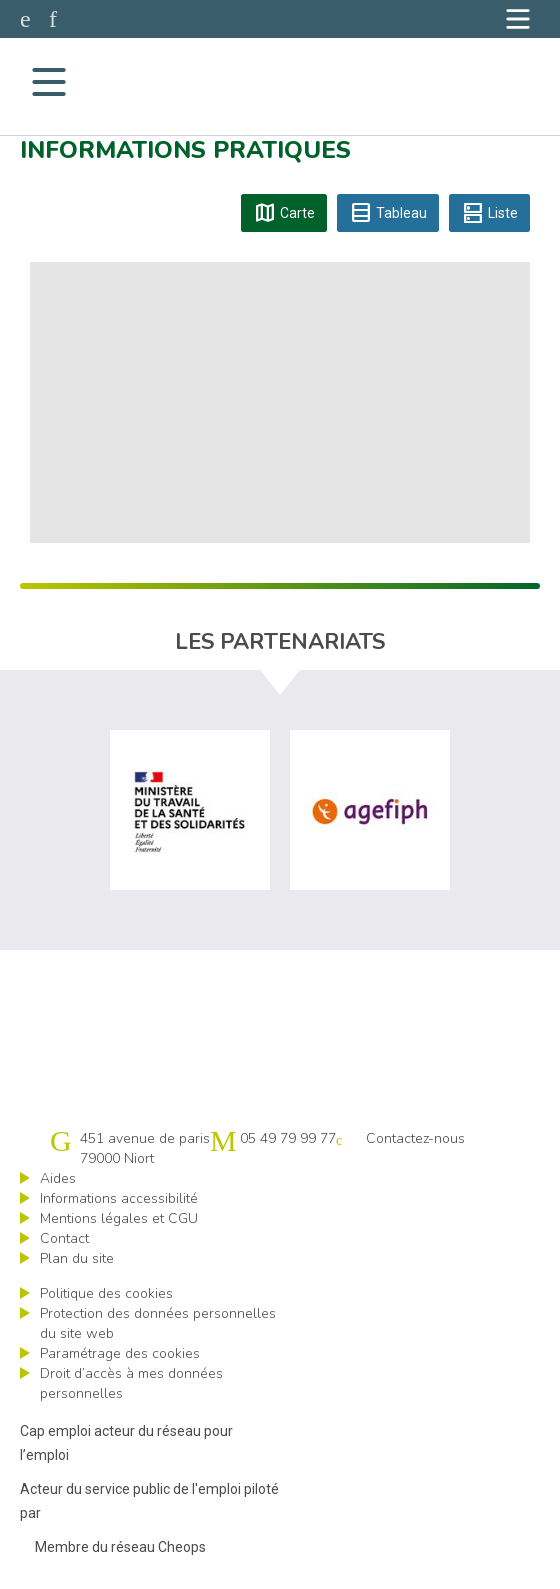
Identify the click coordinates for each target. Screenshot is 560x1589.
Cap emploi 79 (279, 81)
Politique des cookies (106, 1293)
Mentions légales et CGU (119, 1218)
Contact (64, 1238)
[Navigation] (517, 19)
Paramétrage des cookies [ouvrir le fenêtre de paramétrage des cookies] (120, 1353)
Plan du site (77, 1258)
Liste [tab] (489, 213)
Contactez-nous (415, 1138)
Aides (58, 1178)
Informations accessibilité (119, 1198)
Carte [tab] (284, 213)
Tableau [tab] (388, 213)
